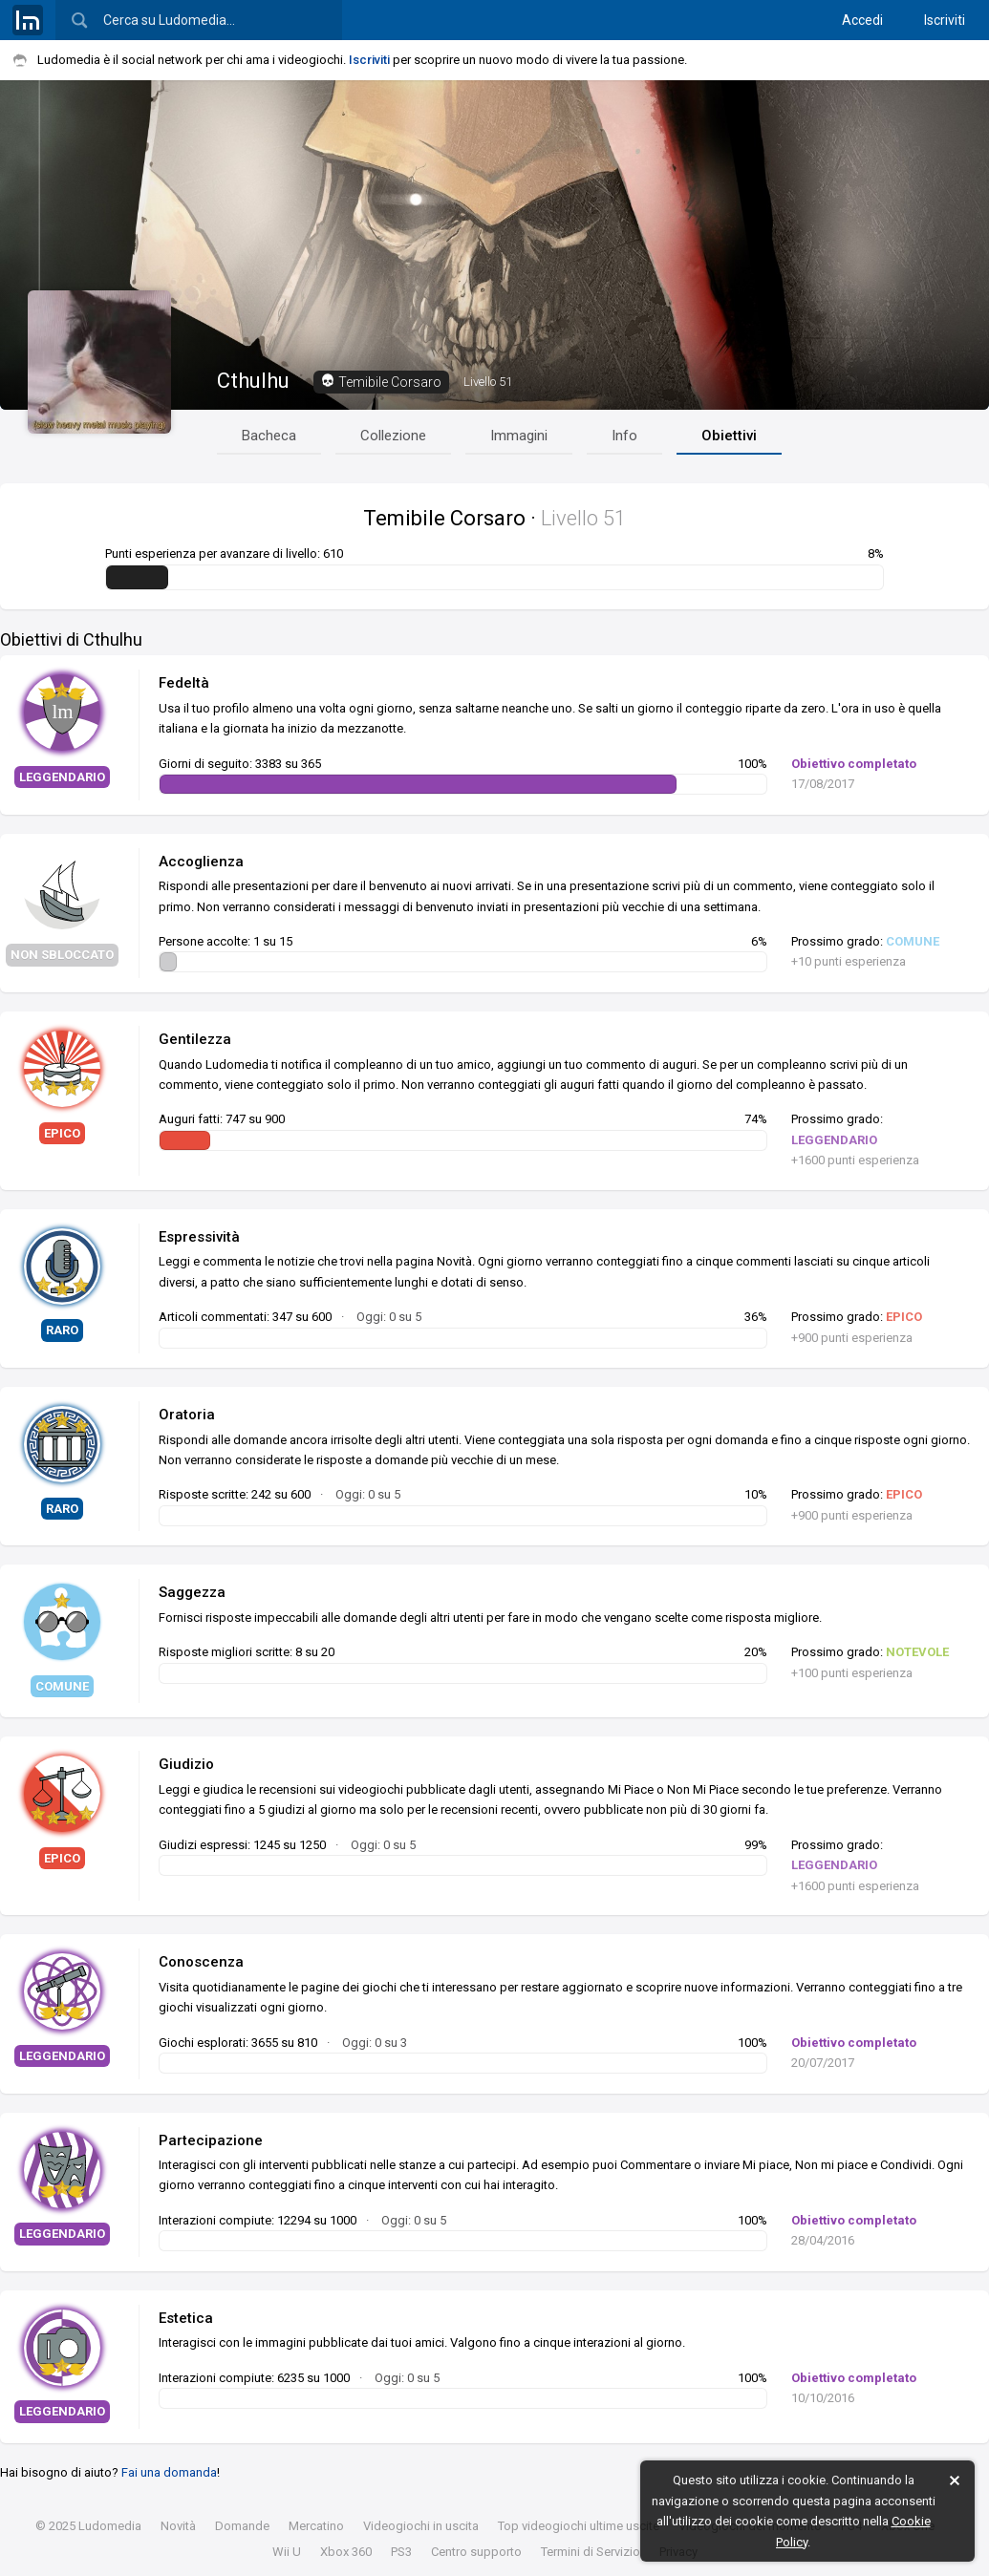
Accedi (862, 20)
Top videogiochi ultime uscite (578, 2526)
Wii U (286, 2551)
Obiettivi (729, 435)
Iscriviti (944, 20)
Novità (178, 2526)
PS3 (401, 2551)
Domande (242, 2526)
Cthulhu (253, 381)
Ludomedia (109, 2526)
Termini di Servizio (590, 2551)
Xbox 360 (346, 2551)
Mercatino (316, 2526)
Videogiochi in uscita (421, 2526)
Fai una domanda (169, 2472)
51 (487, 381)
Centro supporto (476, 2551)
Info (624, 435)
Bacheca (269, 435)
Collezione (393, 435)
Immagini (519, 435)
